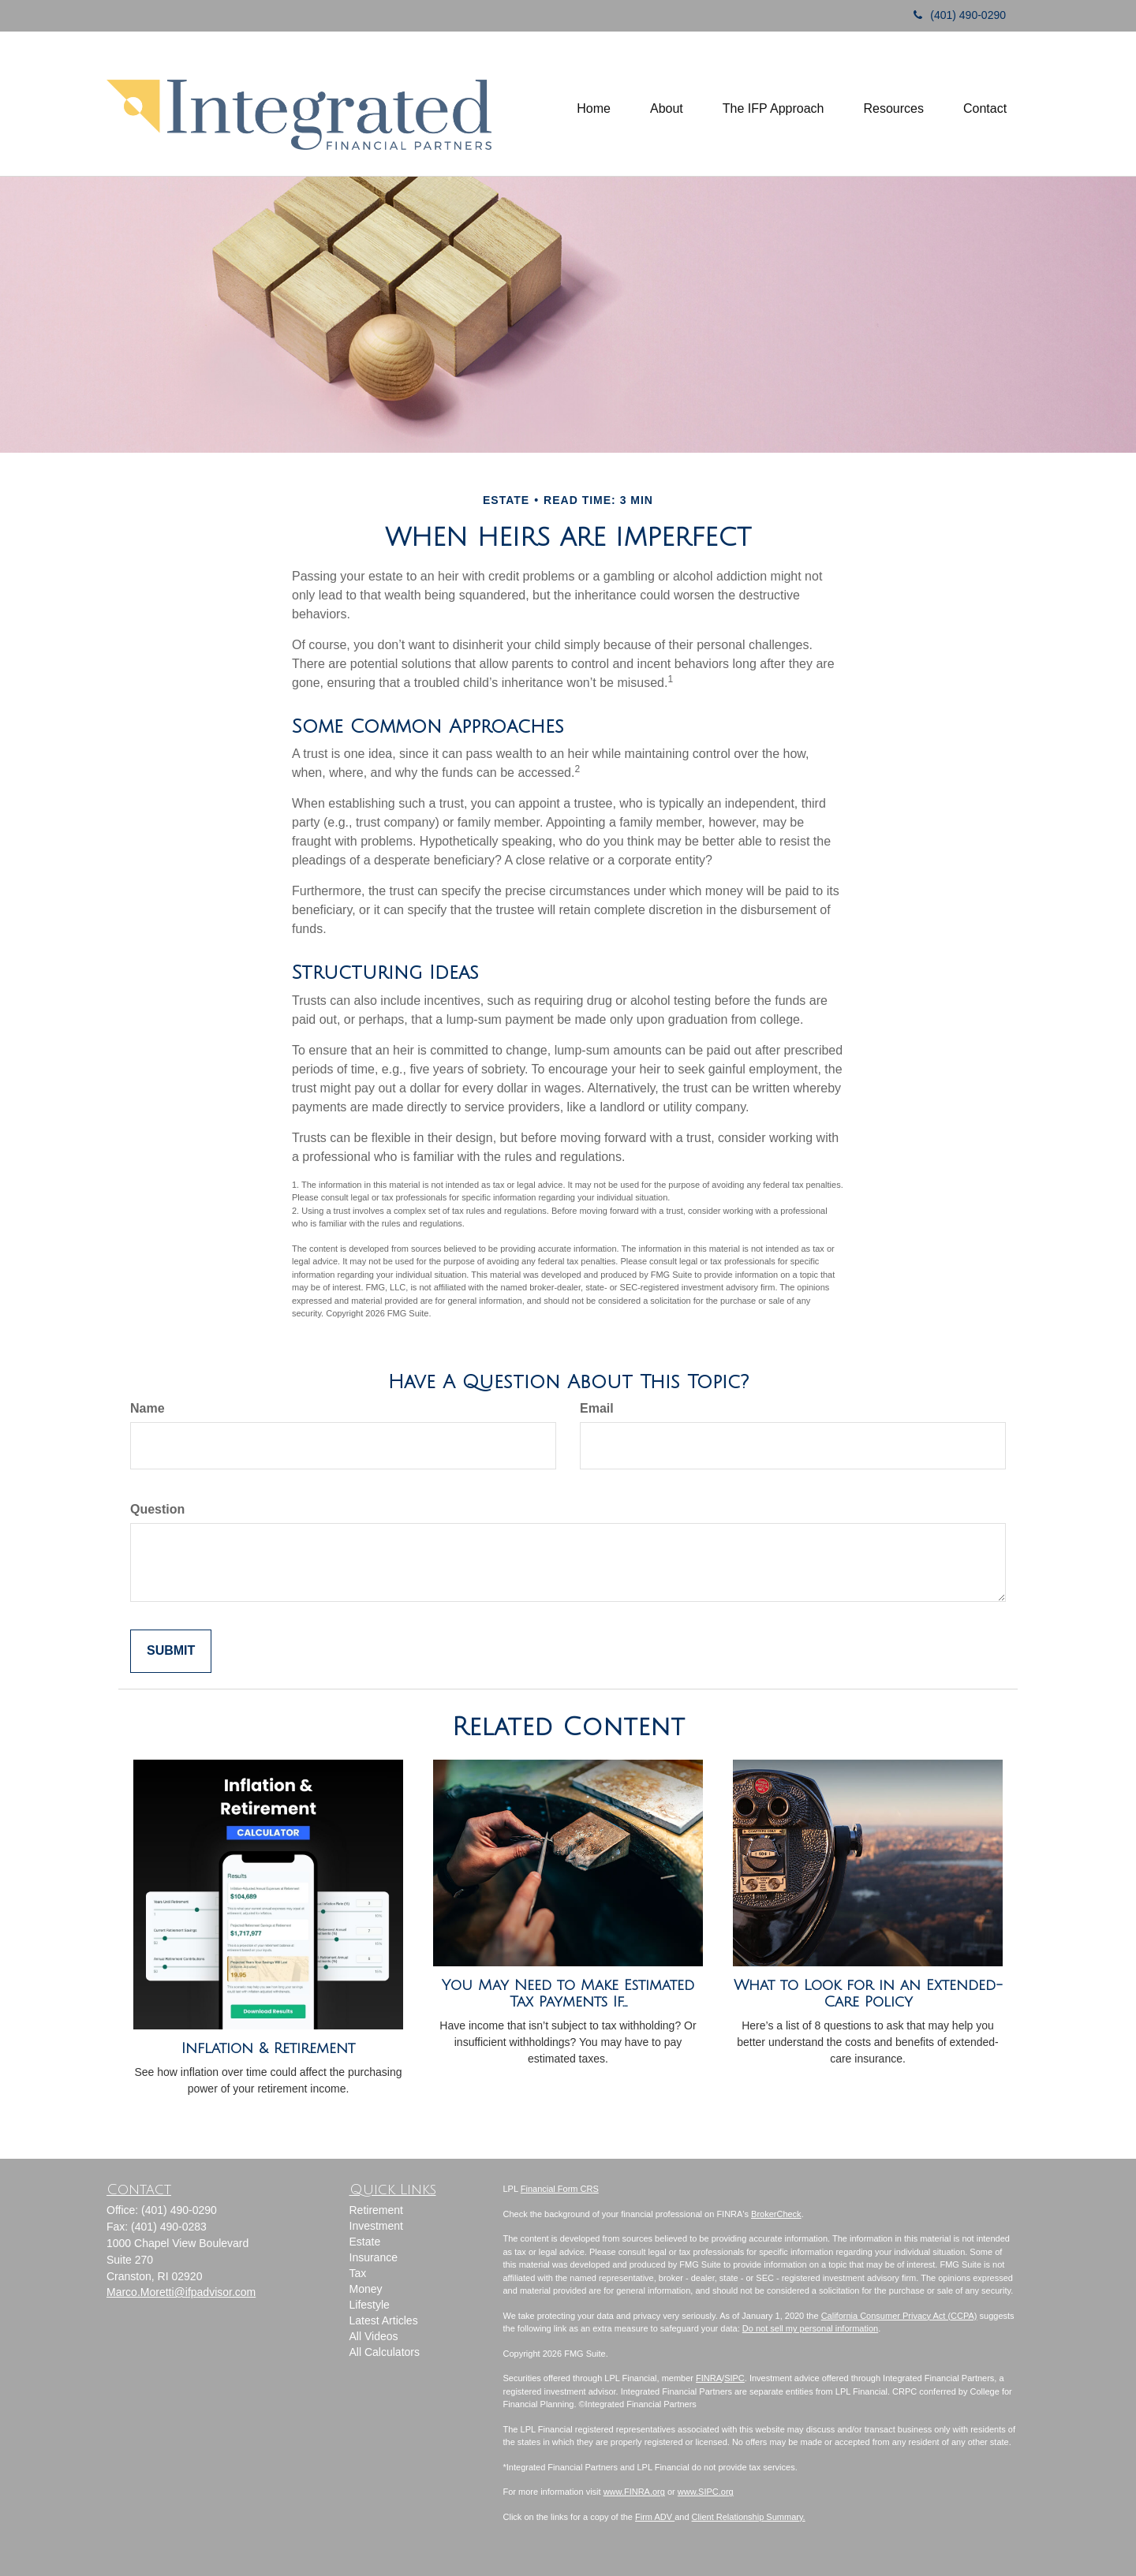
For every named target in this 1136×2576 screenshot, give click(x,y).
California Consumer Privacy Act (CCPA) (899, 2315)
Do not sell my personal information (810, 2328)
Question (157, 1509)
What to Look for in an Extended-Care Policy (868, 1993)
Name (147, 1408)
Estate (365, 2241)
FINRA (709, 2378)
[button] (666, 103)
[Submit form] (170, 1651)
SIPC (734, 2378)
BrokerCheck (776, 2214)
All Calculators (384, 2352)
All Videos (373, 2336)
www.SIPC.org (706, 2491)
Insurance (373, 2257)
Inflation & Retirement (268, 2048)
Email (597, 1408)
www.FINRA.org (634, 2491)
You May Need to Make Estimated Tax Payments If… (568, 1993)
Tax (358, 2273)
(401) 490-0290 (954, 15)
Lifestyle (369, 2304)
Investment (376, 2225)
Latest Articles (383, 2320)
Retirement (376, 2210)
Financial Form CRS (560, 2188)
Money (366, 2289)
